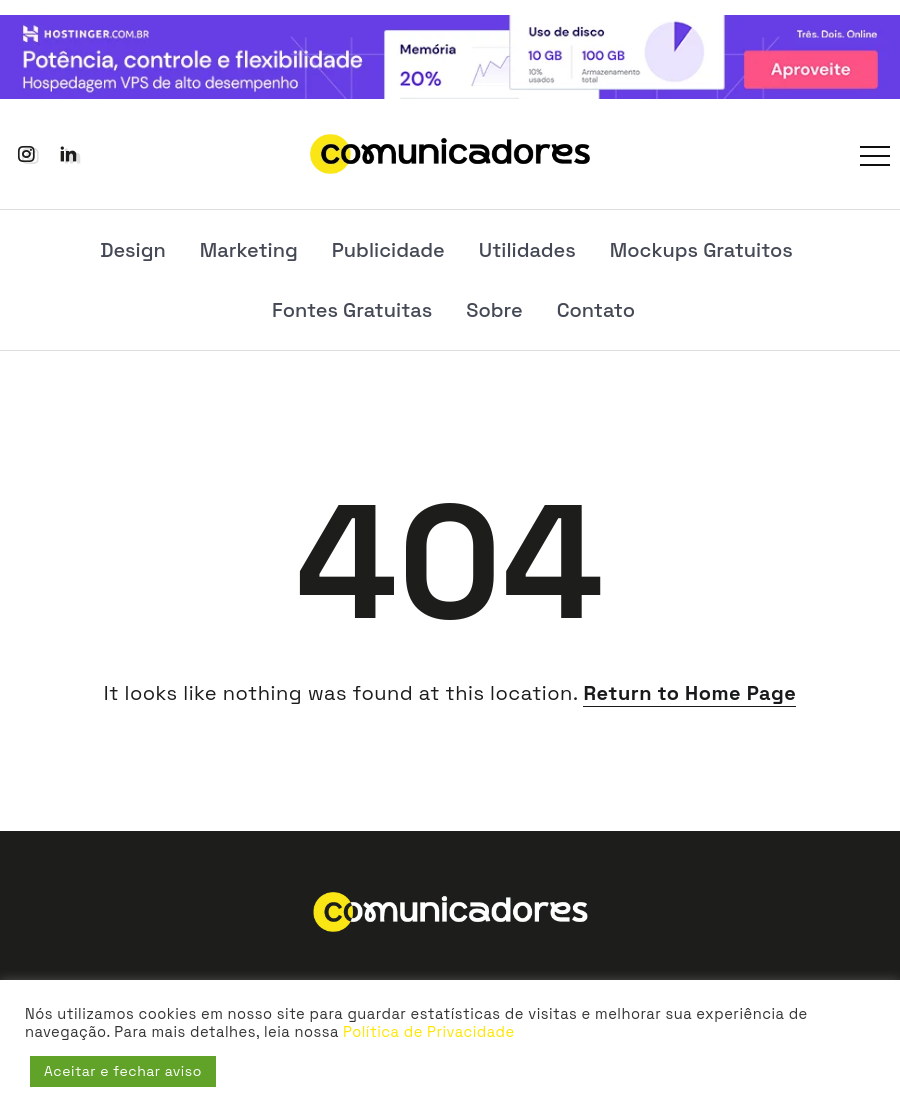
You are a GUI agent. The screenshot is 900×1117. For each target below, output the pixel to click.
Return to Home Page (689, 693)
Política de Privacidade (428, 1032)
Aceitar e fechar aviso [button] (123, 1071)
